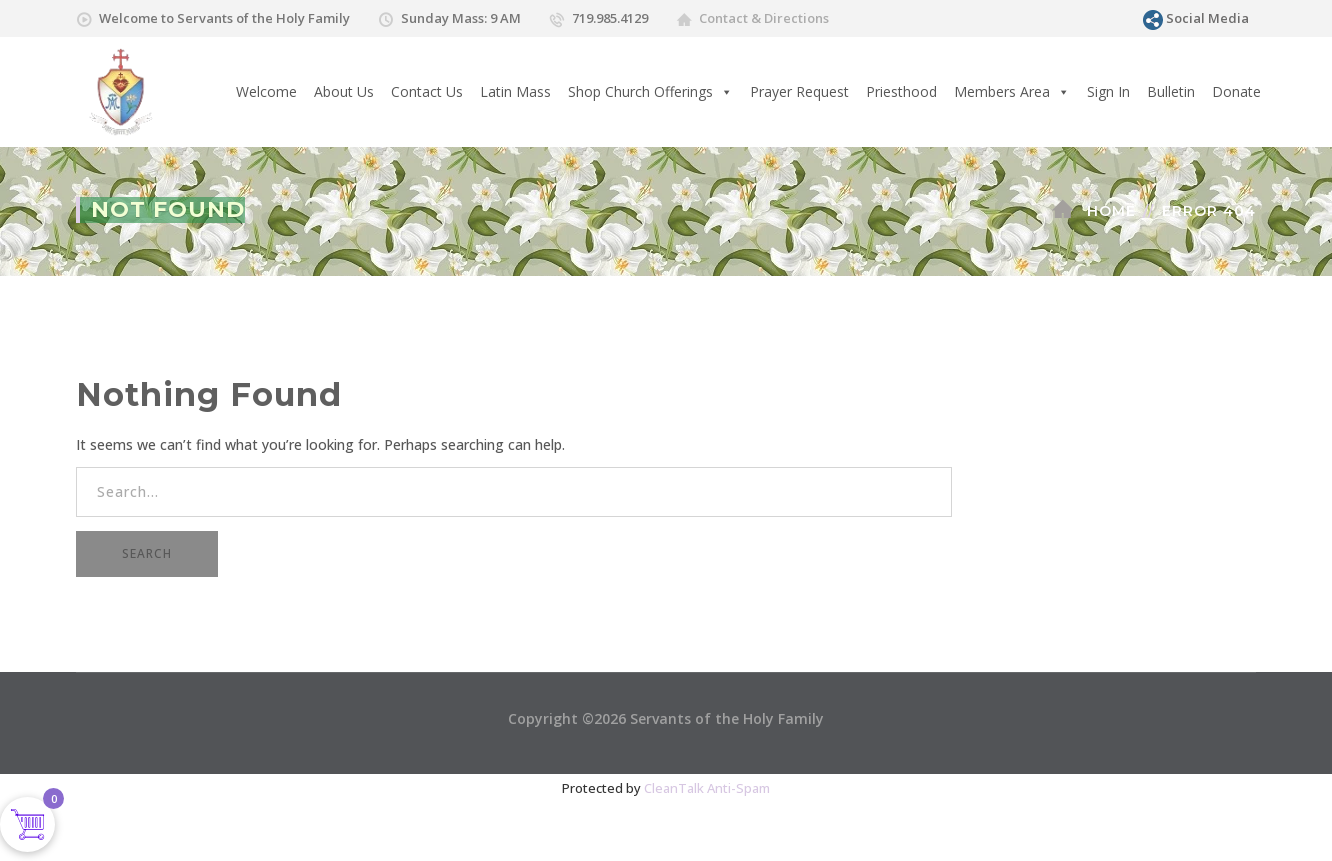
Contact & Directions (764, 18)
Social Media (1207, 18)
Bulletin (1171, 91)
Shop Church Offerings (650, 92)
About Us (344, 91)
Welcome (266, 91)
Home (1111, 211)
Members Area (1012, 92)
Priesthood (901, 91)
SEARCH (147, 553)
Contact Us (427, 91)
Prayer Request (799, 91)
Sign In (1108, 91)
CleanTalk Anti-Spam (707, 788)
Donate (1236, 91)
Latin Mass (515, 91)
